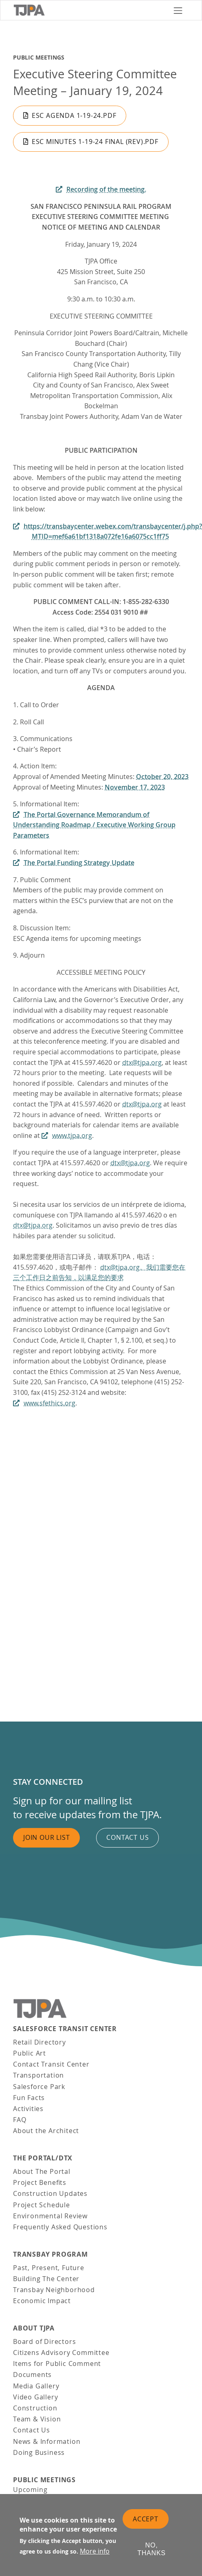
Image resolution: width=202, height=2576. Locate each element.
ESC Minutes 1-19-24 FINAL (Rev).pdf (95, 141)
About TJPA (34, 2328)
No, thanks (151, 2549)
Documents (32, 2374)
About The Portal (41, 2171)
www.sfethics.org (49, 1403)
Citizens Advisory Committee (61, 2352)
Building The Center (46, 2278)
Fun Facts (29, 2097)
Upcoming (30, 2489)
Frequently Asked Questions (60, 2226)
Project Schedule (41, 2204)
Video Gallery (35, 2396)
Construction (35, 2407)
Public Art (29, 2053)
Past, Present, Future (48, 2267)
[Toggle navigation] (178, 10)
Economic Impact (42, 2300)
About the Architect (46, 2130)
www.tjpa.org (72, 1135)
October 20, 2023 (162, 776)
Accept (145, 2518)
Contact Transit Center (51, 2064)
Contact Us (31, 2430)
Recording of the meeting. (106, 189)
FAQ (19, 2119)
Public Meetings (38, 57)
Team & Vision (37, 2418)
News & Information (46, 2441)
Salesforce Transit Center (65, 2029)
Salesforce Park (39, 2086)
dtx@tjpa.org (142, 1062)
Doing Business (39, 2452)
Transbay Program (50, 2254)
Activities (28, 2108)
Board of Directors (44, 2341)
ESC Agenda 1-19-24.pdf (74, 115)
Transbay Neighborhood (54, 2289)
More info (95, 2551)
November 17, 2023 (135, 787)
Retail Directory (39, 2042)
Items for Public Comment (57, 2363)
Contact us (127, 1837)
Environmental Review (50, 2215)
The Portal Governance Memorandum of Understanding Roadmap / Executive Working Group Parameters (94, 825)
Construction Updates (50, 2193)
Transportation (38, 2075)
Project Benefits (39, 2182)
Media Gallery (36, 2385)
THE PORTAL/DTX (42, 2158)
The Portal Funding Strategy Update (79, 862)
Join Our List (46, 1837)
